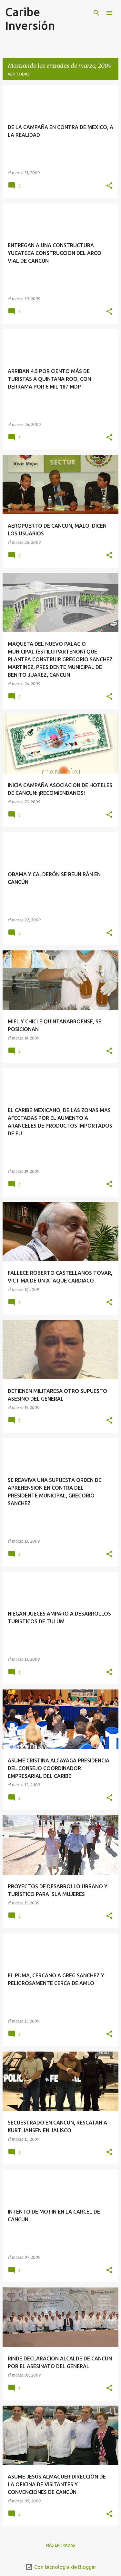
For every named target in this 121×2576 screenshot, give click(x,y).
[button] (109, 186)
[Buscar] (96, 13)
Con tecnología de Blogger (60, 2567)
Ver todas (19, 74)
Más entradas (60, 2545)
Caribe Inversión (30, 18)
